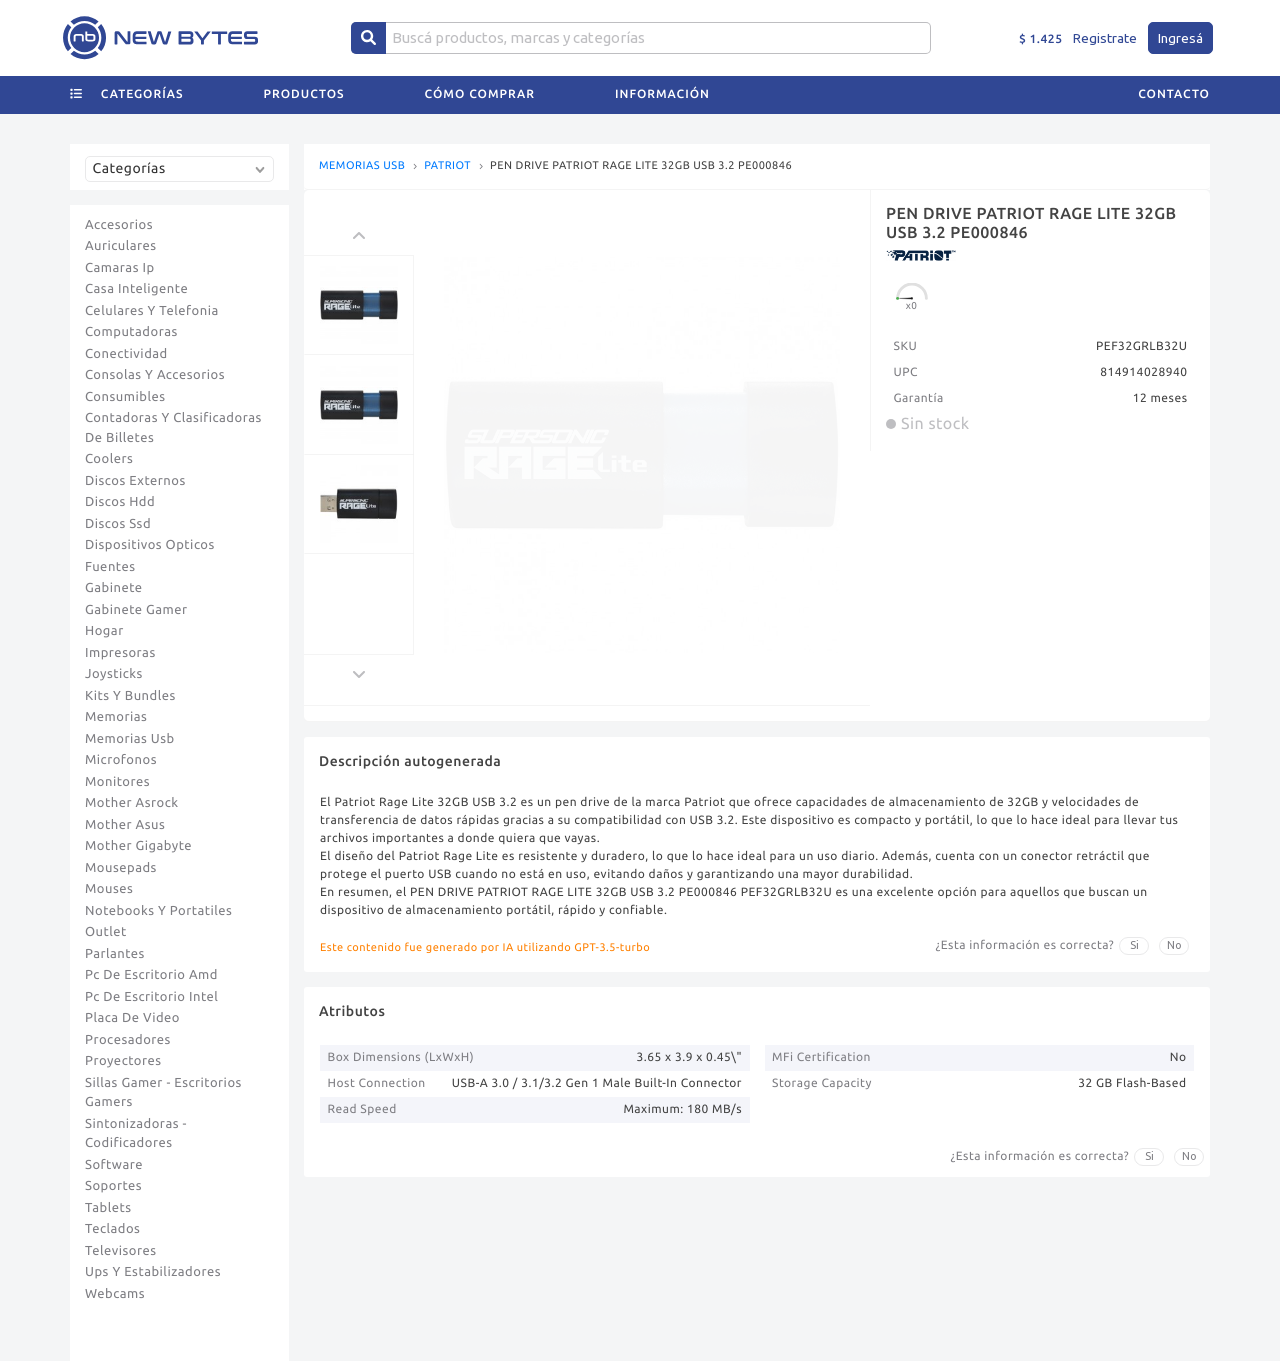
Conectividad (126, 354)
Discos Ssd (118, 524)
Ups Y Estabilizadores (153, 1272)
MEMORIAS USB (362, 166)
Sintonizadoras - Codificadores (136, 1134)
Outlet (106, 932)
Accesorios (119, 225)
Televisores (121, 1251)
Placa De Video (132, 1018)
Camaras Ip (120, 268)
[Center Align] (368, 38)
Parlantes (115, 954)
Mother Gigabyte (138, 846)
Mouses (109, 889)
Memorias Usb (130, 739)
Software (114, 1165)
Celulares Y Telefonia (152, 311)
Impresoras (120, 653)
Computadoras (131, 332)
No (1174, 945)
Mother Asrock (132, 803)
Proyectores (123, 1061)
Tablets (108, 1208)
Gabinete (114, 588)
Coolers (109, 459)
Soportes (113, 1186)
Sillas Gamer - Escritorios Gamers (163, 1093)
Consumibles (125, 397)
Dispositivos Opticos (150, 545)
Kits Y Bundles (130, 696)
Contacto (1174, 94)
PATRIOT (447, 166)
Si (1134, 945)
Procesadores (128, 1040)
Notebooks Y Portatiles (158, 911)
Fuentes (110, 567)
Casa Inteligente (136, 289)
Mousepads (121, 868)
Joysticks (114, 674)
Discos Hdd (120, 502)
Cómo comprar (480, 94)
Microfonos (121, 760)
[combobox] (184, 176)
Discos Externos (135, 481)
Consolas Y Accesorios (155, 375)
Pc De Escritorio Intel (151, 997)
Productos (304, 94)
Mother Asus (125, 825)
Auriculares (121, 246)
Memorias (116, 717)
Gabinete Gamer (136, 610)
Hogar (104, 631)
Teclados (112, 1229)
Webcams (115, 1294)
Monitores (117, 782)
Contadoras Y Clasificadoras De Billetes (173, 428)
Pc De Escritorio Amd (151, 975)
